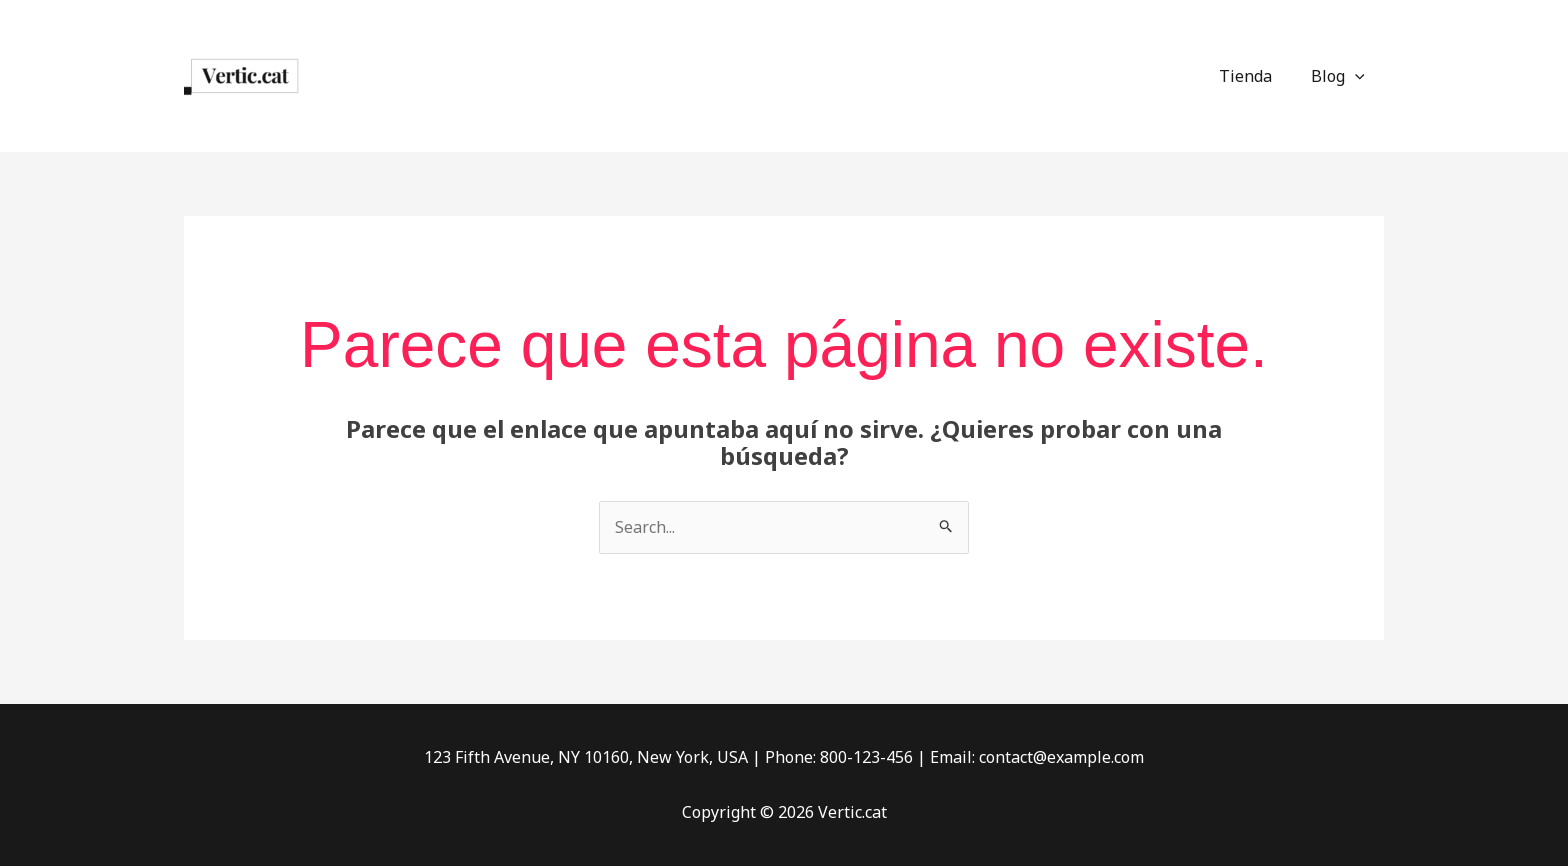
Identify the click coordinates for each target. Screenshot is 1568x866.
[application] (1358, 76)
